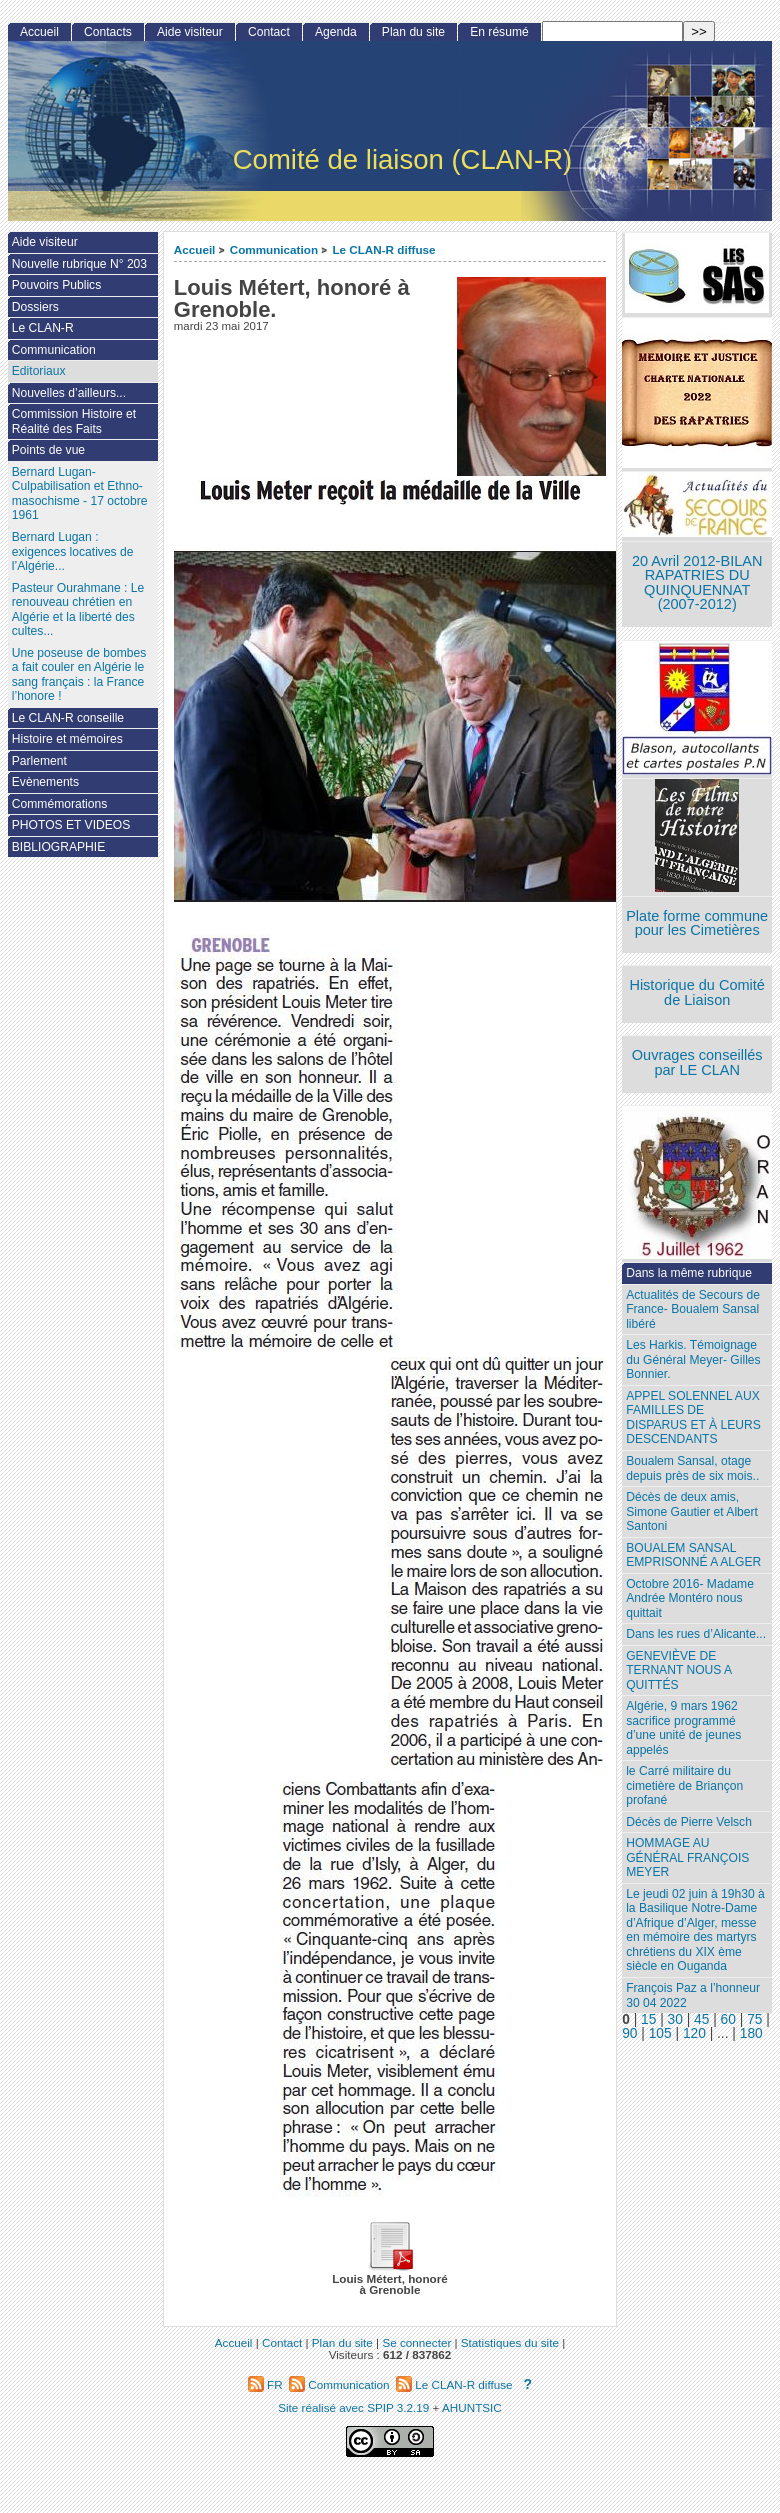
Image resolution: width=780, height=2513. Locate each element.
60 (728, 2019)
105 (660, 2033)
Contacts (108, 32)
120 (694, 2033)
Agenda (336, 32)
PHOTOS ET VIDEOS (71, 825)
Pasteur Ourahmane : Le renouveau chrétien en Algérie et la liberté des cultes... (78, 610)
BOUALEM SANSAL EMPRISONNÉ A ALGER (693, 1555)
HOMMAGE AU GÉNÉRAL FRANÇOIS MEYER (687, 1857)
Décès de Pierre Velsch (689, 1822)
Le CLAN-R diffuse (383, 249)
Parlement (39, 761)
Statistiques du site (510, 2342)
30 (675, 2019)
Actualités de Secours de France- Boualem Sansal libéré (693, 1309)
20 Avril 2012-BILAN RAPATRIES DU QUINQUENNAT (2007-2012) (697, 583)
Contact (269, 32)
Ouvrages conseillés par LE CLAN (697, 1062)
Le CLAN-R (43, 328)
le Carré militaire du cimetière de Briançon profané (684, 1785)
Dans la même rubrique (689, 1273)
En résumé (499, 32)
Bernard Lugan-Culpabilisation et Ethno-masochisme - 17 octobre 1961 (80, 494)
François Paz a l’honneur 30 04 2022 (693, 1995)
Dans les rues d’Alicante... (696, 1634)
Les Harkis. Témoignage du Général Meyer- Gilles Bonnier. (693, 1359)
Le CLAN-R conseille (68, 718)
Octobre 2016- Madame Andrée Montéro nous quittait (690, 1598)
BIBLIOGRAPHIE (58, 847)
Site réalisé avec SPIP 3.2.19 (353, 2407)
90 (629, 2033)
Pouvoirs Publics (56, 285)
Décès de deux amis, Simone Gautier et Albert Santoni (692, 1511)
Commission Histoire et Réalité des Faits (74, 421)
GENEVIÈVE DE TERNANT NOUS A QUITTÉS (679, 1670)
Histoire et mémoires (67, 739)
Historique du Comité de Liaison (697, 992)
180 (751, 2033)
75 (754, 2019)
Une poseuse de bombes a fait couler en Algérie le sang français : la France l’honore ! (79, 675)
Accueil (195, 249)
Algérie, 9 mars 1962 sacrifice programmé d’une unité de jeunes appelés (683, 1728)
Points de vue (48, 450)
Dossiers (35, 307)
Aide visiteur (190, 32)
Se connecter (416, 2342)
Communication (274, 249)
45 (701, 2019)
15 (648, 2019)
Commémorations (59, 804)
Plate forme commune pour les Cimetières (697, 923)
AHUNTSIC (472, 2407)
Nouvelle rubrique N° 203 (79, 264)
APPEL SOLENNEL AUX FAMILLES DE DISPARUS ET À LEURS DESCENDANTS (693, 1418)
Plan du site (413, 32)
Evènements (45, 782)
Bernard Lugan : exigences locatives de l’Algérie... (73, 551)
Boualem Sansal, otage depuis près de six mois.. (692, 1468)
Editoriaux (39, 371)
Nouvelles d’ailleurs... (69, 393)
